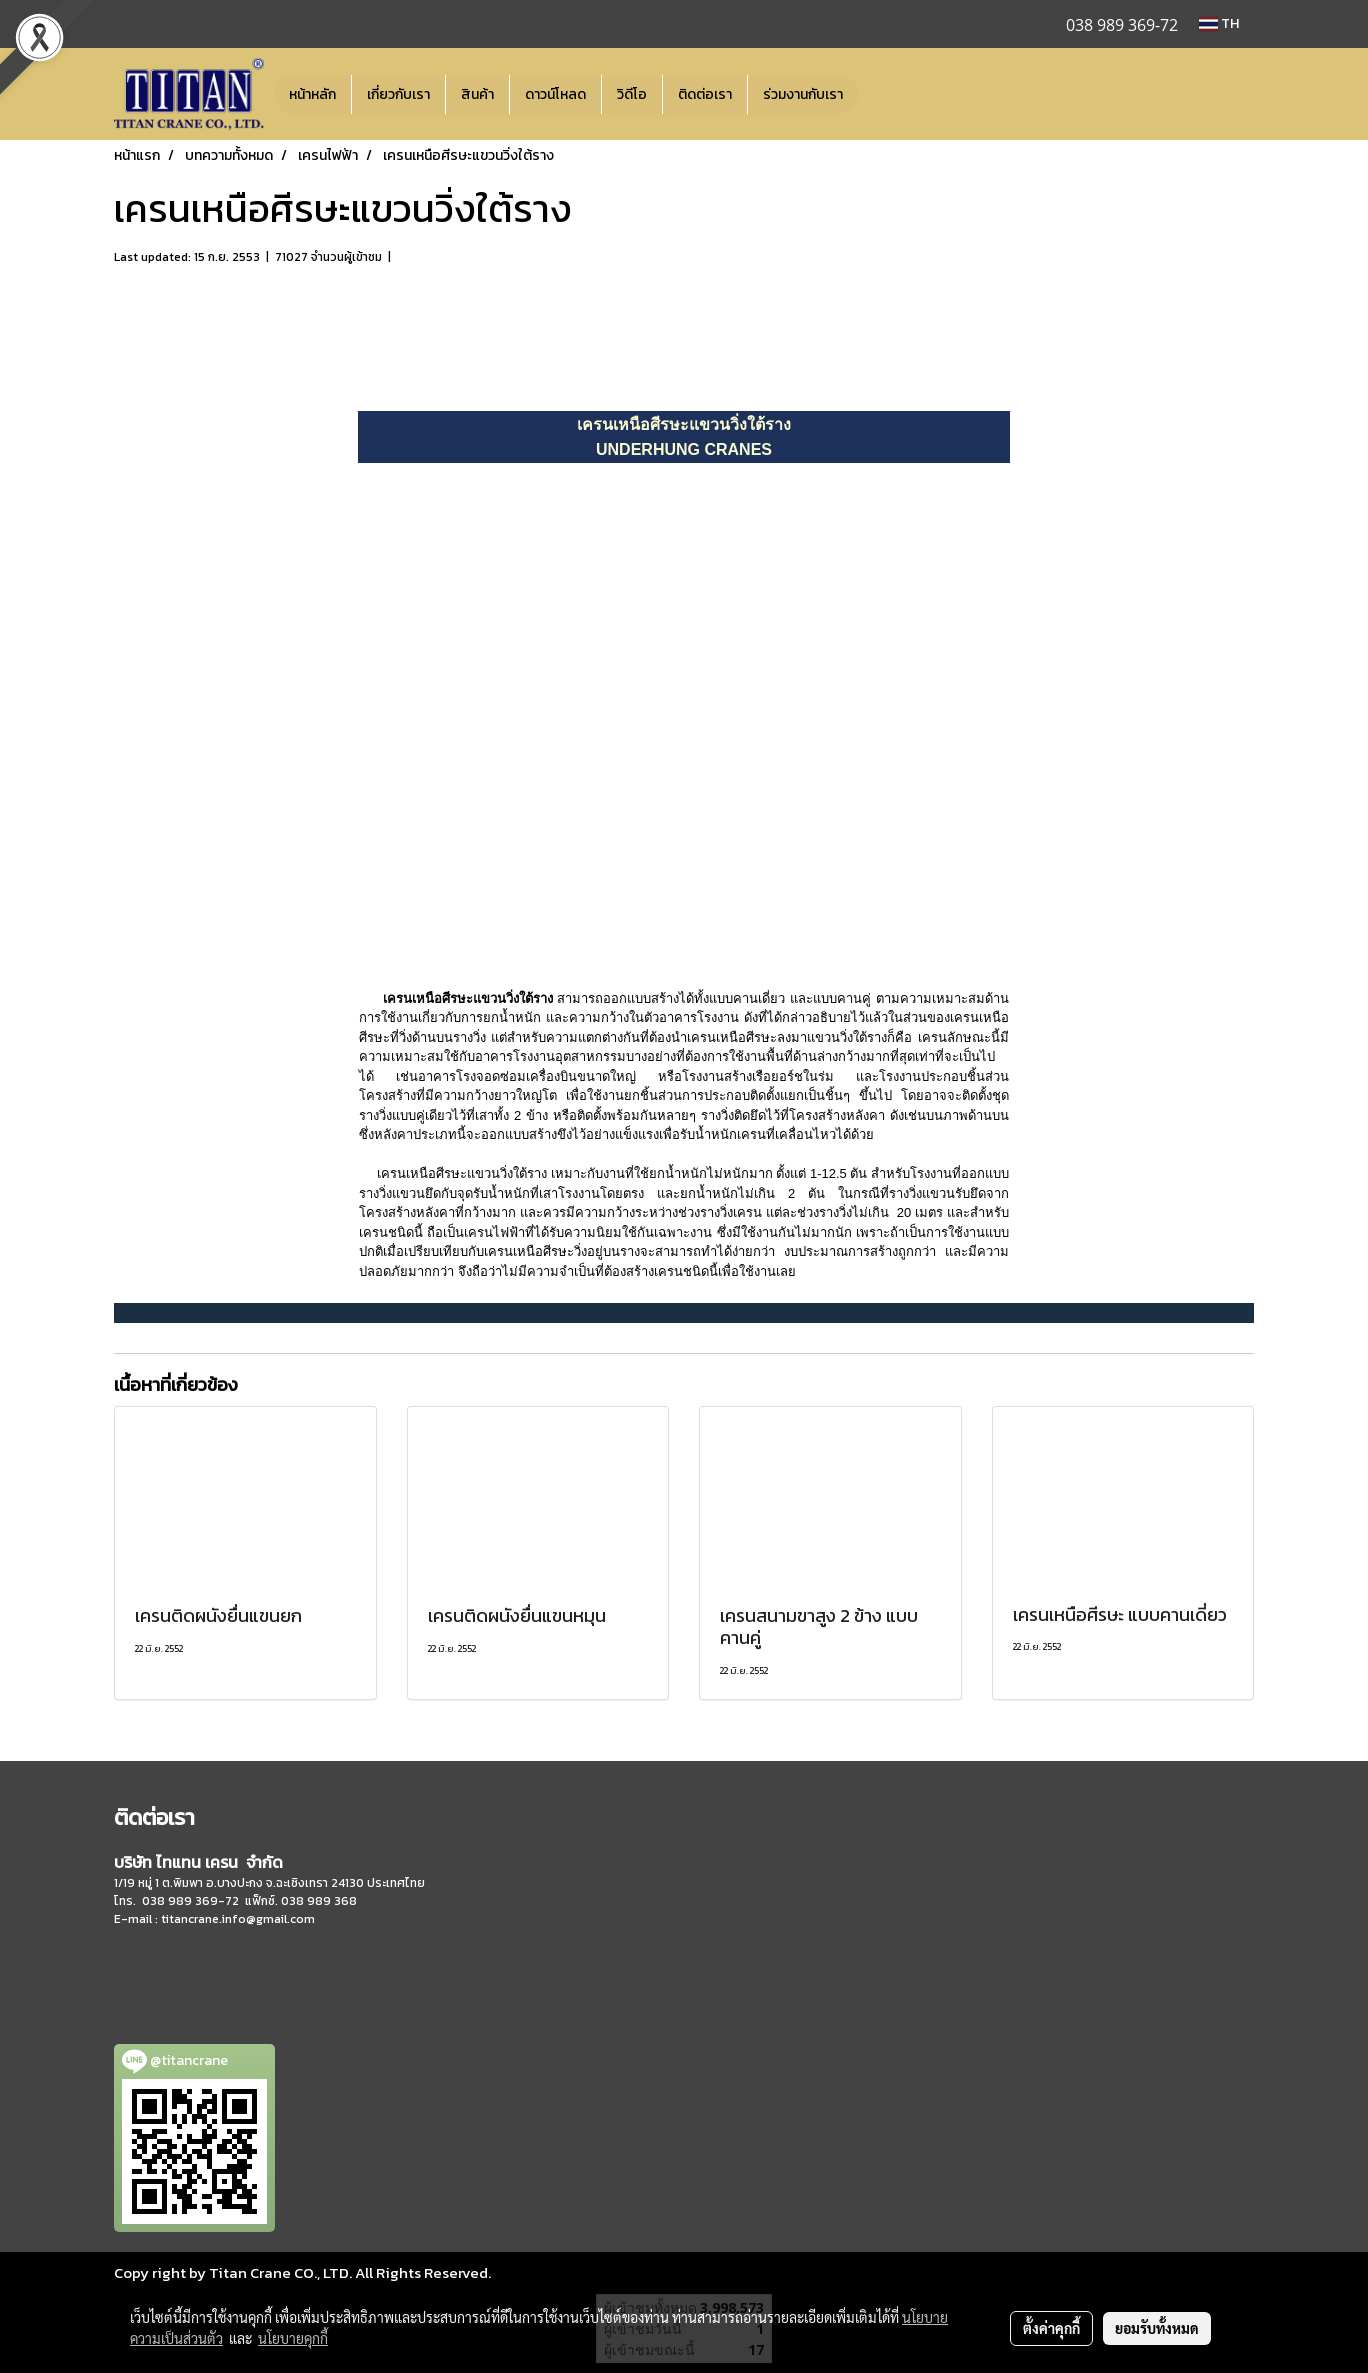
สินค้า (477, 94)
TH (1219, 23)
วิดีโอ (632, 94)
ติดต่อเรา (705, 94)
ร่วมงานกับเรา (803, 94)
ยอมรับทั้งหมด (1157, 2328)
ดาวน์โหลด (555, 94)
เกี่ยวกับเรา (398, 94)
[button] (876, 94)
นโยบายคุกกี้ (293, 2338)
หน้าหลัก (312, 94)
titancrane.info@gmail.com (238, 1919)
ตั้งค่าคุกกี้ (1051, 2328)
